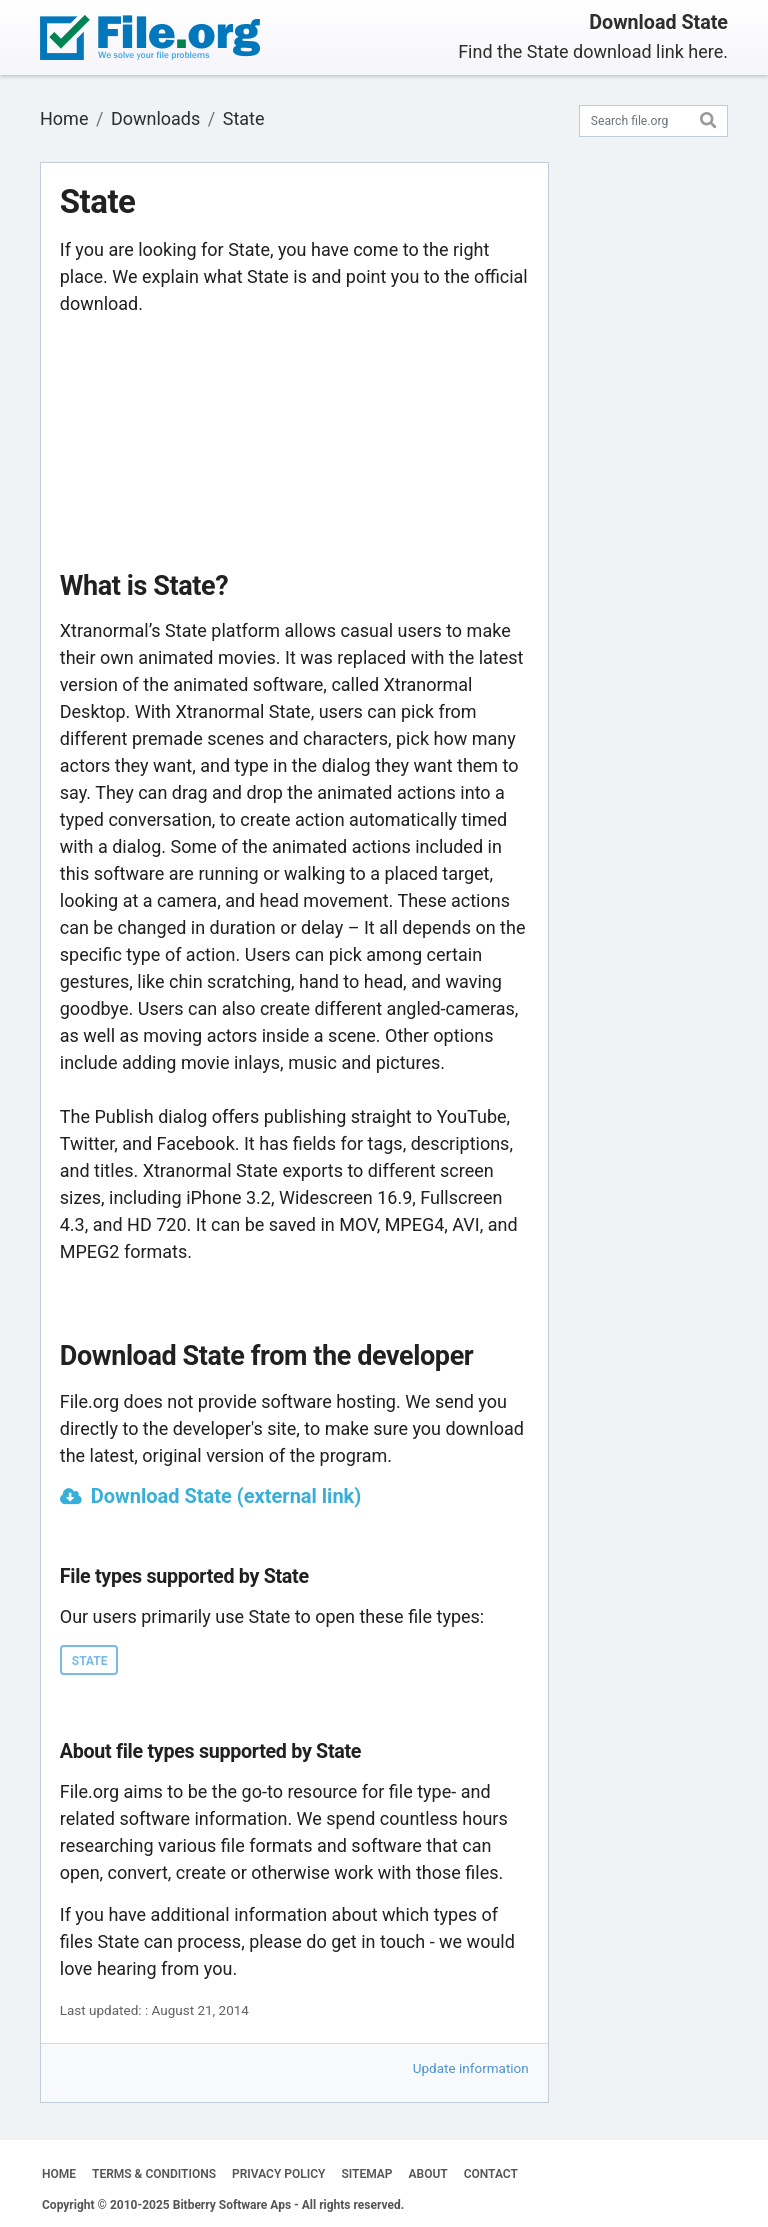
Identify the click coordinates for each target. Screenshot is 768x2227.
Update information (471, 2068)
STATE (90, 1661)
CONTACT (491, 2174)
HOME (59, 2174)
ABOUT (428, 2174)
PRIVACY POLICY (278, 2174)
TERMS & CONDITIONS (154, 2174)
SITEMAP (366, 2174)
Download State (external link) (226, 1496)
